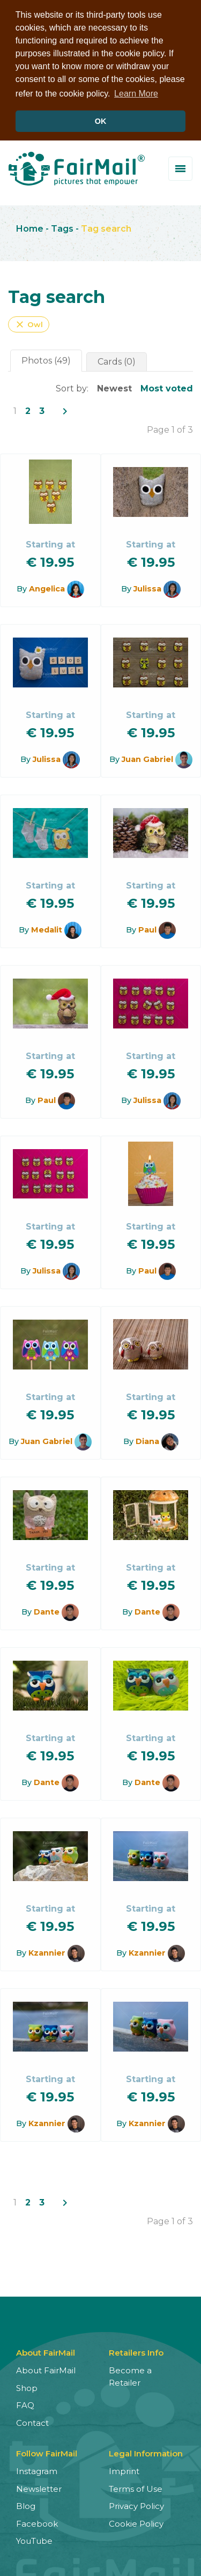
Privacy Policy (136, 2505)
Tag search (106, 228)
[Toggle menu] (180, 167)
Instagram (36, 2470)
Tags (62, 228)
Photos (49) (46, 359)
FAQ (25, 2404)
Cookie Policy (136, 2522)
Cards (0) (117, 361)
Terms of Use (135, 2487)
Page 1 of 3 (170, 429)
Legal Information (146, 2452)
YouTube (34, 2540)
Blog (25, 2505)
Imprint (124, 2470)
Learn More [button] (136, 93)
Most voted (166, 387)
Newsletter (39, 2487)
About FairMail (46, 2369)
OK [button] (101, 121)
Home (29, 228)
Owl (28, 323)
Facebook (37, 2522)
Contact (32, 2421)
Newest (114, 387)
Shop (27, 2386)
